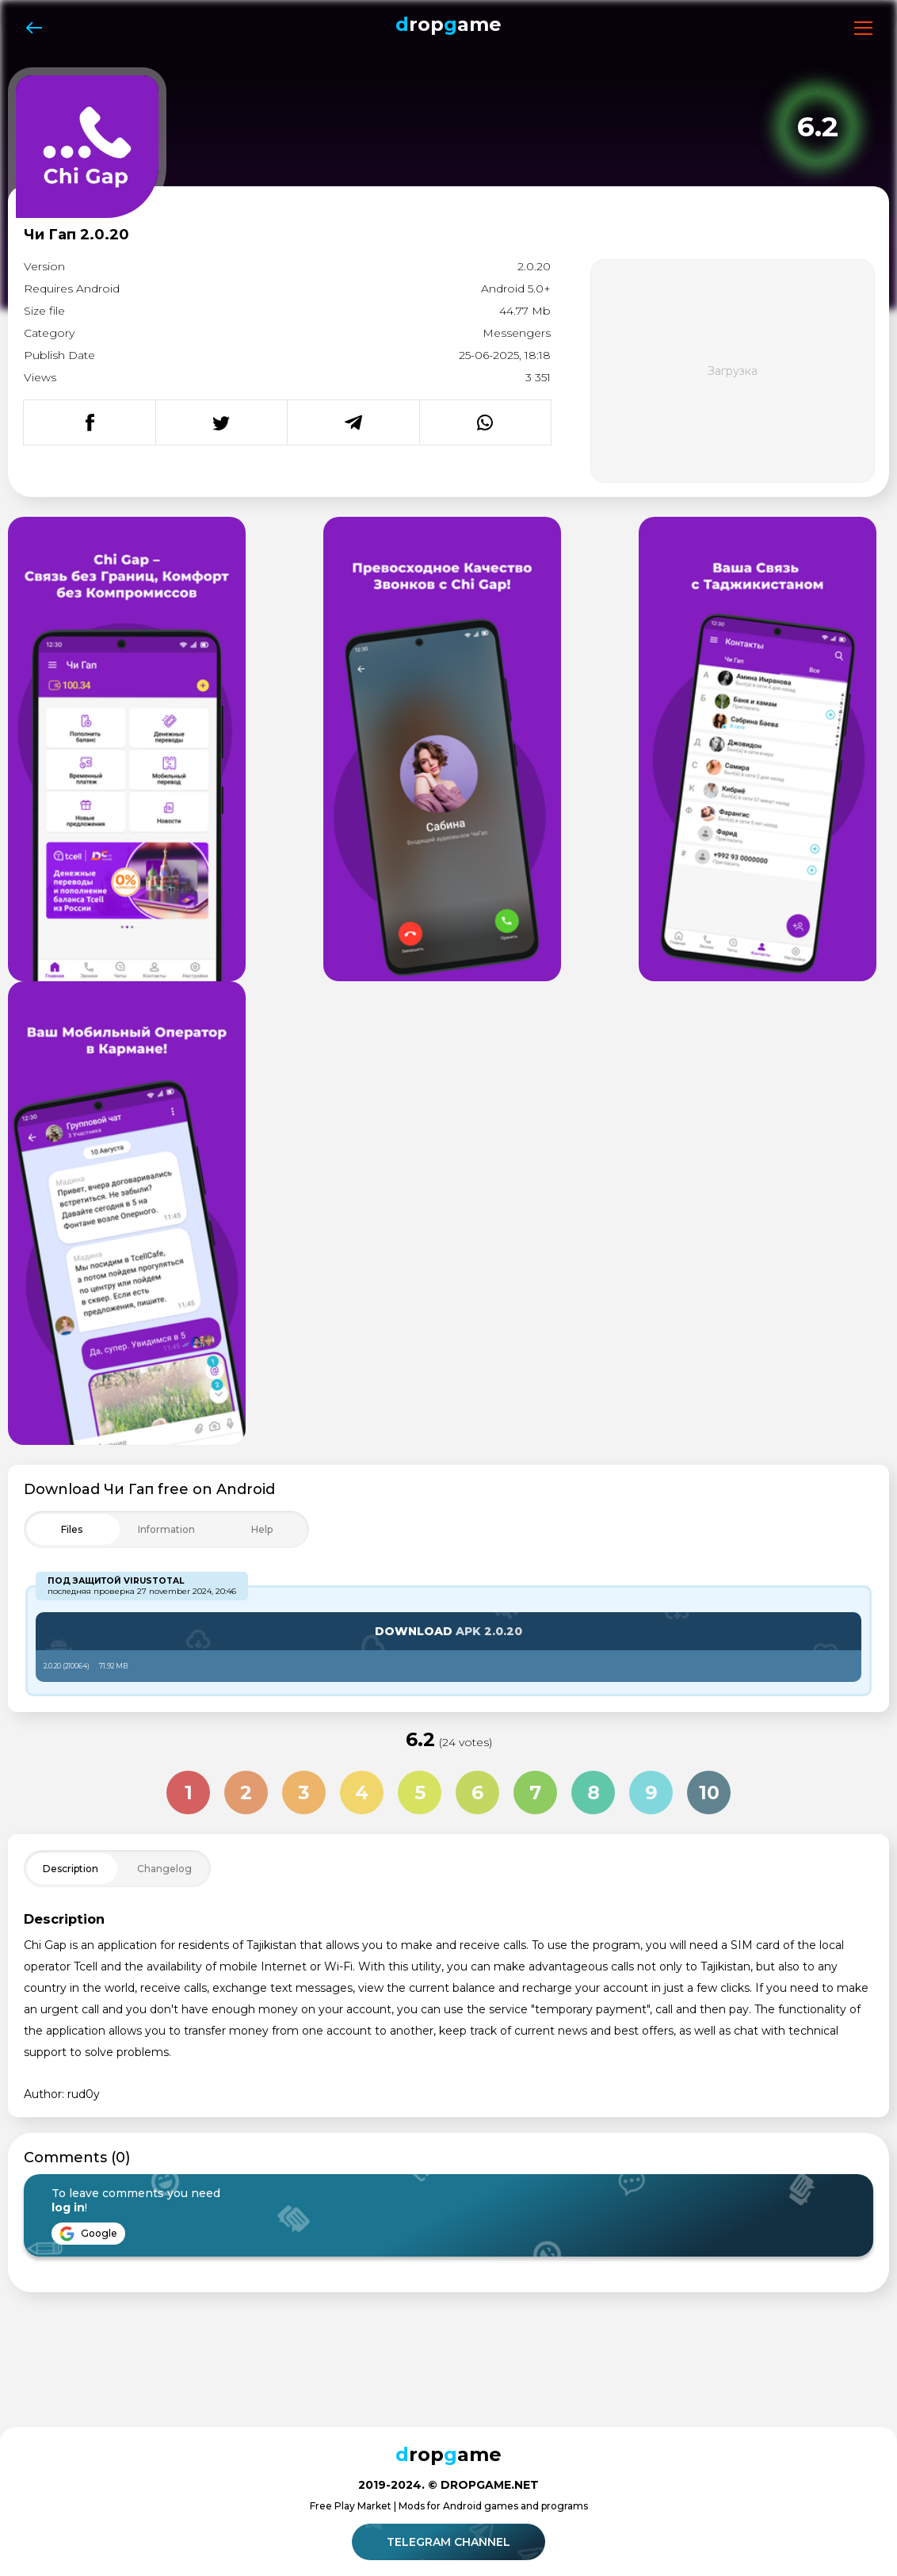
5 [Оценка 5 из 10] (420, 1792)
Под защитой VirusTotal (116, 1581)
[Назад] (34, 28)
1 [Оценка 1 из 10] (189, 1792)
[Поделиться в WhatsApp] (485, 422)
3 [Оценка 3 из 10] (304, 1792)
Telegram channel (450, 2542)
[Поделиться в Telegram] (353, 422)
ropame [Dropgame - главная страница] (448, 24)
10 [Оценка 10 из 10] (709, 1792)
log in (68, 2207)
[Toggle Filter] (166, 1529)
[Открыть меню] (863, 28)
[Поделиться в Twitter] (221, 422)
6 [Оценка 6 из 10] (477, 1792)
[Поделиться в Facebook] (89, 422)
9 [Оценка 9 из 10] (651, 1792)
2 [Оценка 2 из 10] (246, 1792)
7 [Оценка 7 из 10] (535, 1792)
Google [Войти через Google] (88, 2234)
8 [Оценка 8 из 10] (593, 1792)
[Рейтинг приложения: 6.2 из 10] (817, 126)
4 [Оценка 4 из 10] (361, 1792)
